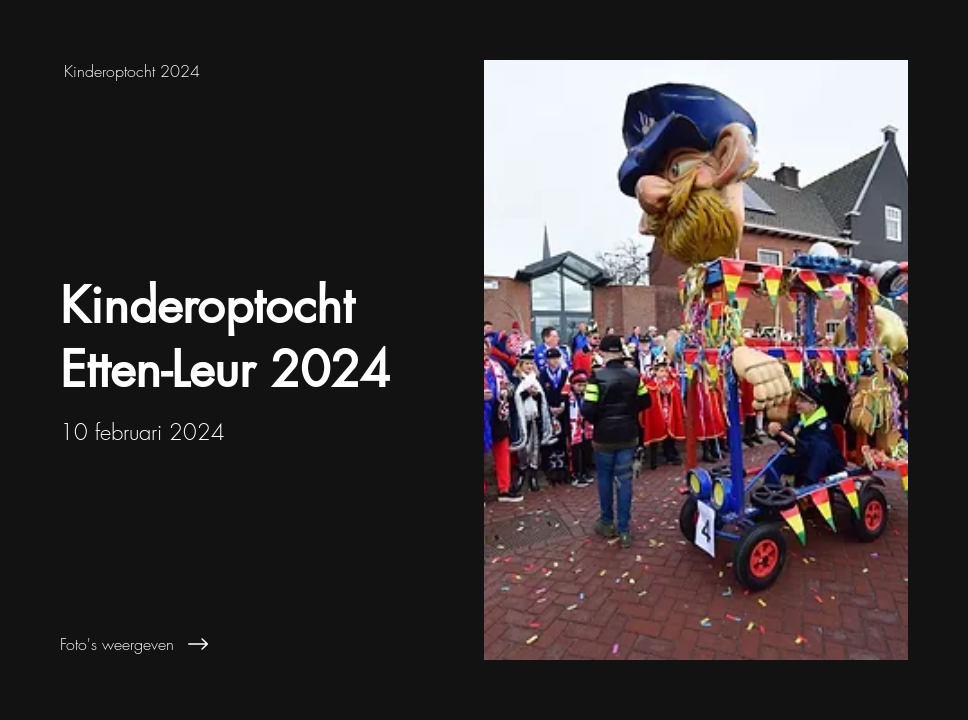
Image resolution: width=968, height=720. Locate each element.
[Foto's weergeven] (253, 644)
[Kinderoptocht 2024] (242, 71)
